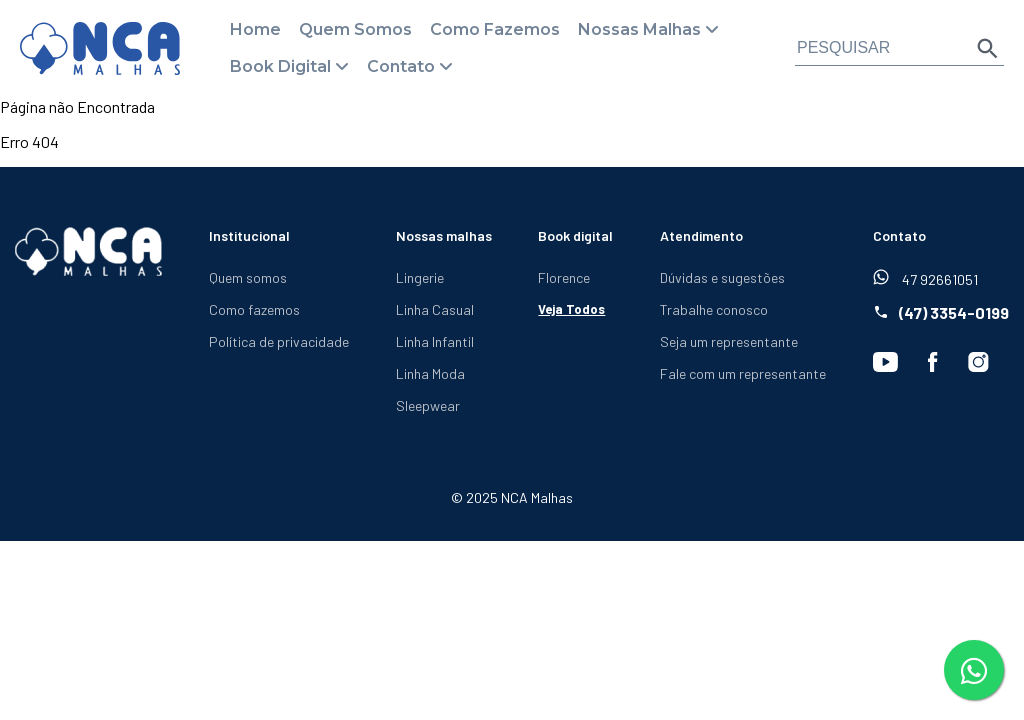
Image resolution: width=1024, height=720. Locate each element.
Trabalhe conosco (714, 309)
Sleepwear (428, 405)
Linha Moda (430, 373)
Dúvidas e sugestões (722, 277)
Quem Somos (355, 29)
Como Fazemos (495, 29)
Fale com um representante (743, 373)
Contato (401, 66)
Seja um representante (729, 341)
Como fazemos (254, 309)
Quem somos (248, 277)
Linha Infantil (435, 341)
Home (255, 29)
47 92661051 (925, 278)
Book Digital (280, 66)
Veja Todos (571, 309)
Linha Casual (435, 309)
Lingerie (420, 277)
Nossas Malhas (639, 29)
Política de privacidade (279, 341)
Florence (564, 277)
